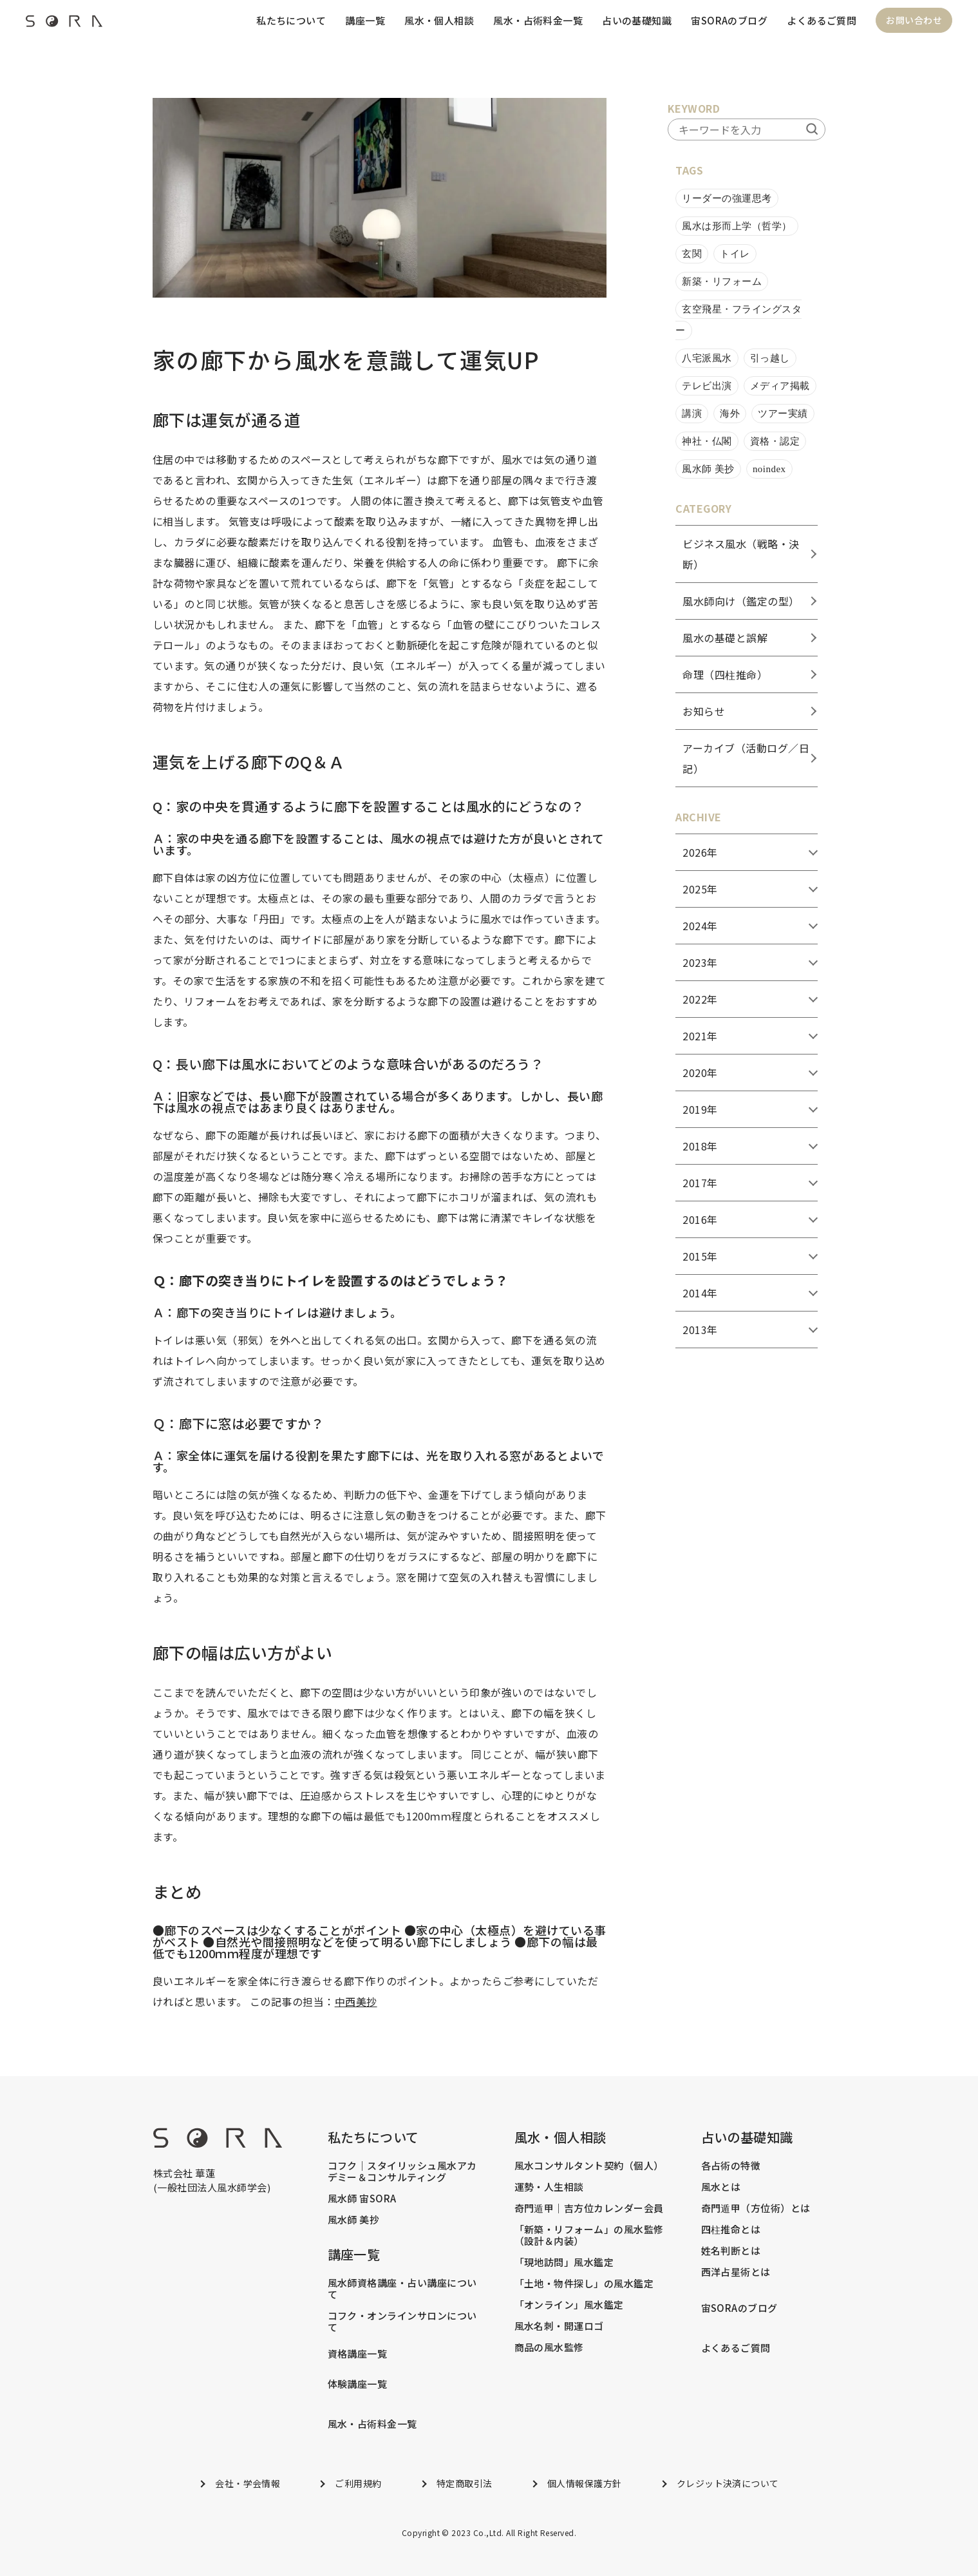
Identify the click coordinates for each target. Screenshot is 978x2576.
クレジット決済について (728, 2483)
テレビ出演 (706, 386)
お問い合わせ (914, 20)
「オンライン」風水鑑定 (569, 2305)
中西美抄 (356, 2001)
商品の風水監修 (549, 2347)
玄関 (692, 254)
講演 (692, 413)
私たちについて (289, 20)
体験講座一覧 (358, 2384)
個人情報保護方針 (584, 2483)
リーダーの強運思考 (726, 198)
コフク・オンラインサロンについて (402, 2321)
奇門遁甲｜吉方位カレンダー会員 (589, 2208)
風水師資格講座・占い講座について (402, 2288)
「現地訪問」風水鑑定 (564, 2262)
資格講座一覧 (358, 2354)
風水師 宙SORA (362, 2198)
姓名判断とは (731, 2250)
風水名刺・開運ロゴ (559, 2326)
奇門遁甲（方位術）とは (756, 2208)
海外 (730, 413)
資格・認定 (775, 441)
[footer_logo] (217, 2143)
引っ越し (770, 358)
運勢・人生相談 (549, 2187)
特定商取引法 (465, 2483)
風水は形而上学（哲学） (736, 226)
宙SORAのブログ (728, 20)
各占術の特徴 (731, 2165)
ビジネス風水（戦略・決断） (740, 554)
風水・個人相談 (438, 20)
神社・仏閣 (706, 441)
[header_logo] (64, 24)
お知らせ (703, 711)
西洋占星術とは (736, 2272)
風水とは (721, 2187)
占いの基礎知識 (636, 20)
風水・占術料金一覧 (537, 20)
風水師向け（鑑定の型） (740, 601)
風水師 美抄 (708, 469)
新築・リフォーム (722, 281)
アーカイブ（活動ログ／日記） (745, 758)
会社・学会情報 (247, 2483)
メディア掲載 (780, 386)
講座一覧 (364, 20)
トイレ (734, 254)
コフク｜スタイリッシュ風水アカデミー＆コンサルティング (402, 2171)
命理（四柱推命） (724, 674)
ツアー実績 (782, 413)
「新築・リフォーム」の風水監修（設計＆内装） (589, 2235)
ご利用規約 (358, 2483)
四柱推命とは (731, 2229)
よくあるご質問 (821, 20)
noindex (769, 469)
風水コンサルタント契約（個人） (589, 2165)
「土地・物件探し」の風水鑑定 (584, 2283)
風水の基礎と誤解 (724, 637)
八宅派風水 (706, 358)
